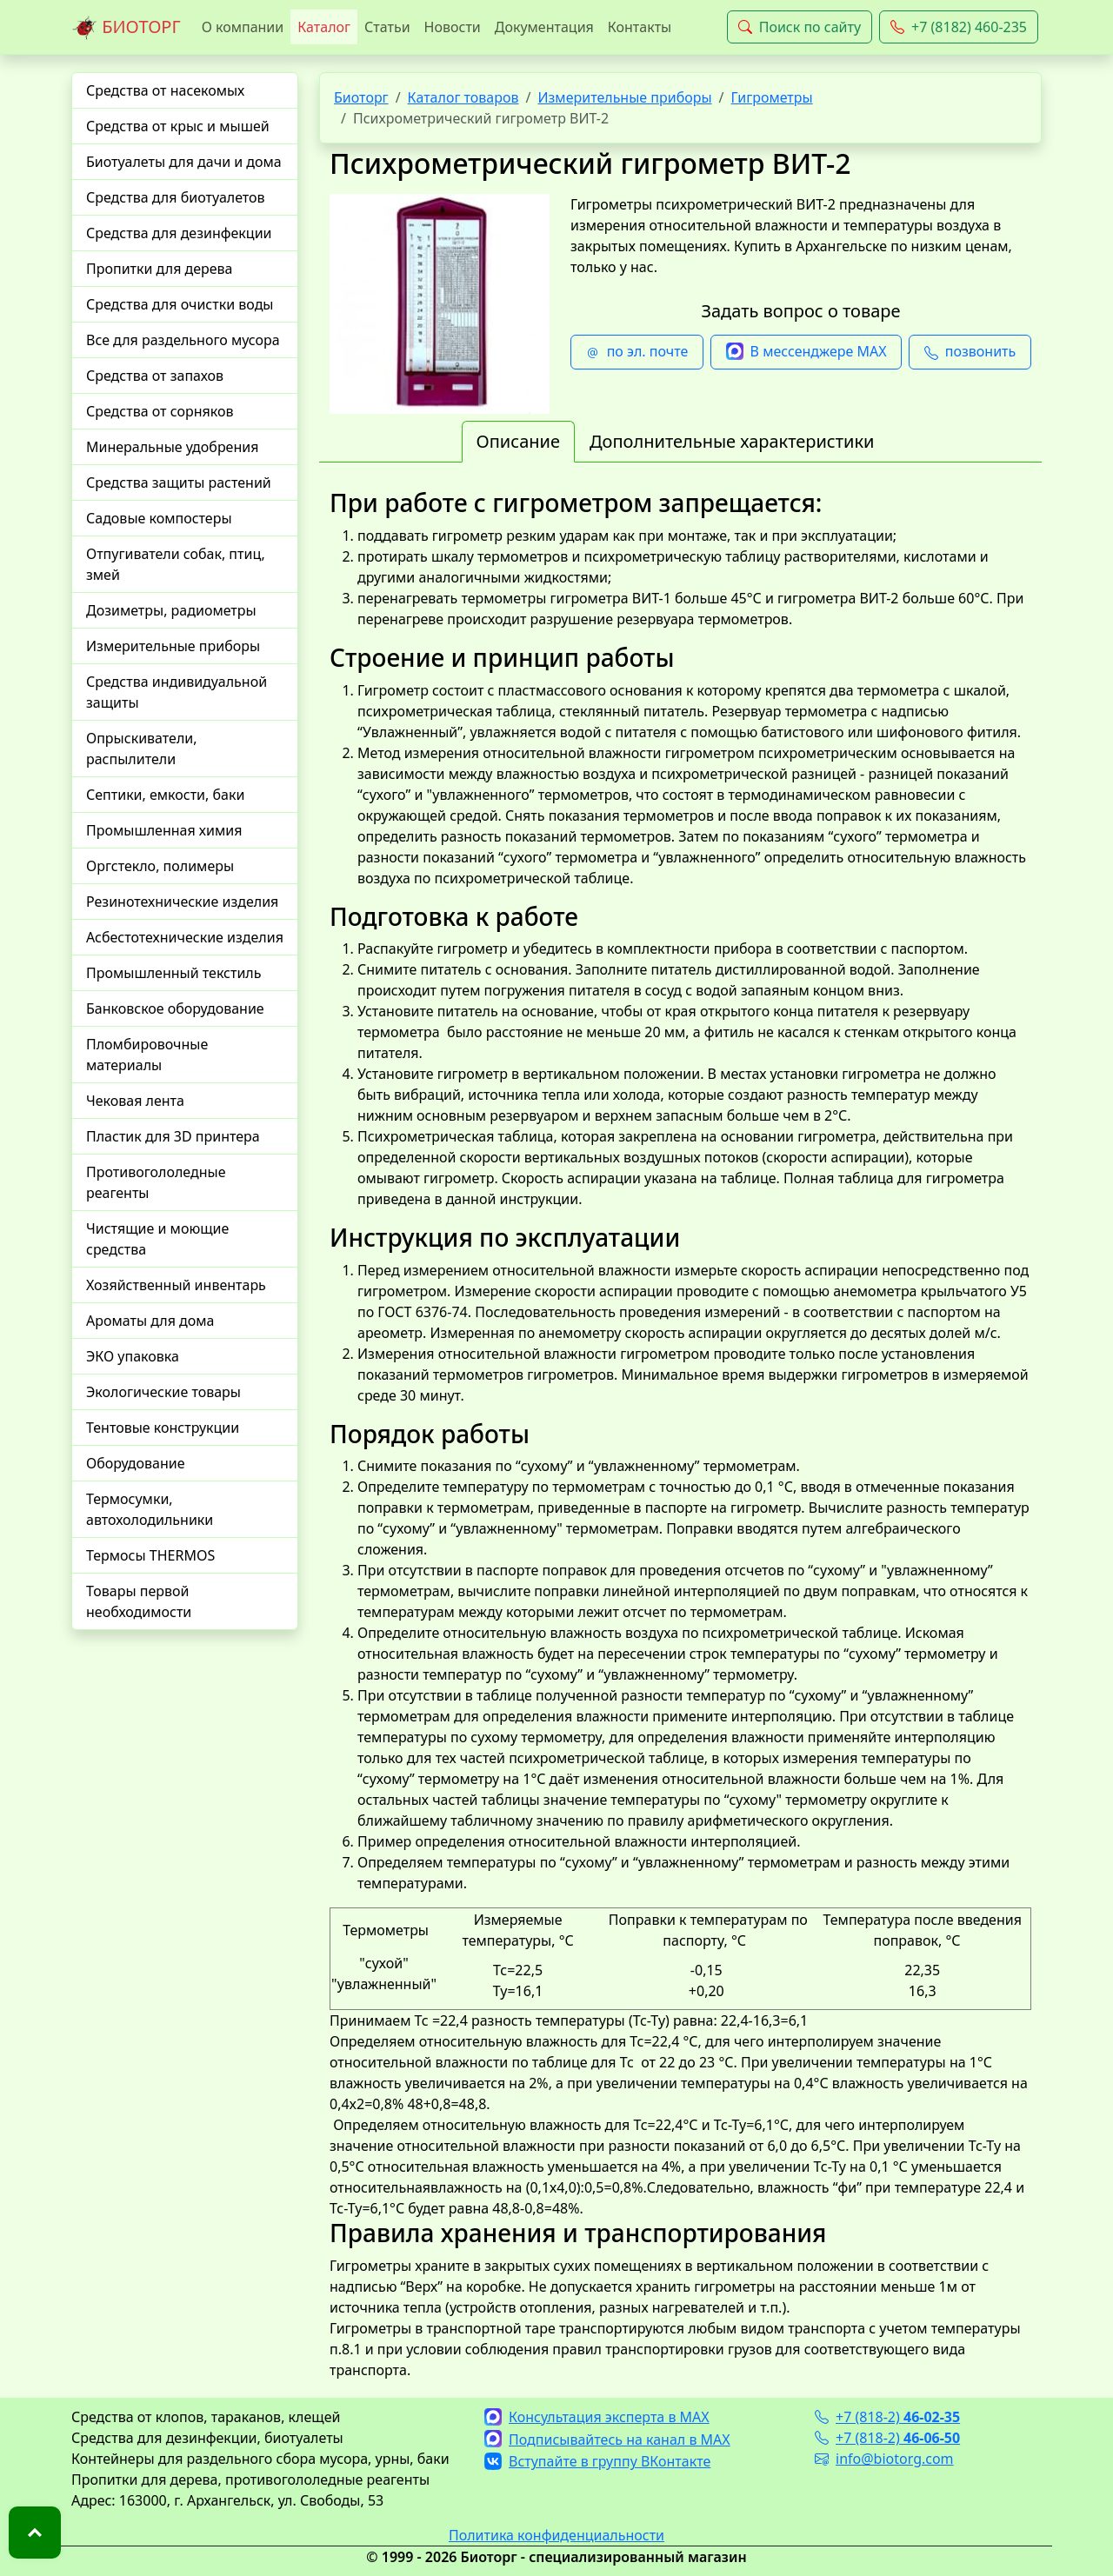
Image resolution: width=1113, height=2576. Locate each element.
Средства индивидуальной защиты (176, 692)
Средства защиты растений (178, 482)
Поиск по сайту (799, 27)
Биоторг (361, 97)
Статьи (387, 27)
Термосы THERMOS (150, 1555)
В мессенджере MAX (806, 352)
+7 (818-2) (887, 2416)
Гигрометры (772, 97)
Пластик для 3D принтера (173, 1136)
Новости (452, 27)
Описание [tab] (518, 441)
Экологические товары (163, 1391)
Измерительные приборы (173, 646)
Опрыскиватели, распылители (141, 749)
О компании (243, 27)
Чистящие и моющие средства (157, 1239)
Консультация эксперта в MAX (597, 2416)
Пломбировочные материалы (147, 1055)
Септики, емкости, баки (165, 794)
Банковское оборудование (175, 1008)
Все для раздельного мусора (183, 339)
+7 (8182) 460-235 (958, 27)
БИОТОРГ (126, 28)
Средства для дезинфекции (179, 233)
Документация (544, 27)
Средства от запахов (154, 375)
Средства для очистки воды (180, 304)
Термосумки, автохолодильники (149, 1509)
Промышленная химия (164, 830)
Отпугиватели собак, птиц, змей (175, 564)
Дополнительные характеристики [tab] (732, 441)
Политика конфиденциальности (556, 2535)
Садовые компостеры (159, 518)
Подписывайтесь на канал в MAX (607, 2439)
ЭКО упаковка (132, 1356)
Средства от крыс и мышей (178, 126)
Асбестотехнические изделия (184, 937)
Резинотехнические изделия (182, 901)
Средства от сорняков (159, 411)
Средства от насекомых (165, 90)
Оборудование (135, 1463)
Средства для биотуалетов (175, 197)
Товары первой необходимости (138, 1601)
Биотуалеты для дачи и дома (184, 161)
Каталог (323, 27)
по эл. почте (637, 352)
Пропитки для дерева (159, 268)
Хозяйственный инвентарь (176, 1285)
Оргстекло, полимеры (160, 865)
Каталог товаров (463, 97)
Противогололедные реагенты (156, 1182)
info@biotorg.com (884, 2458)
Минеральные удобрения (172, 446)
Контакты (639, 27)
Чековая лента (135, 1100)
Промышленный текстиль (173, 972)
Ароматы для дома (150, 1320)
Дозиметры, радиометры (171, 610)
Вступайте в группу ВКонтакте (597, 2461)
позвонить (970, 352)
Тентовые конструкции (162, 1427)
